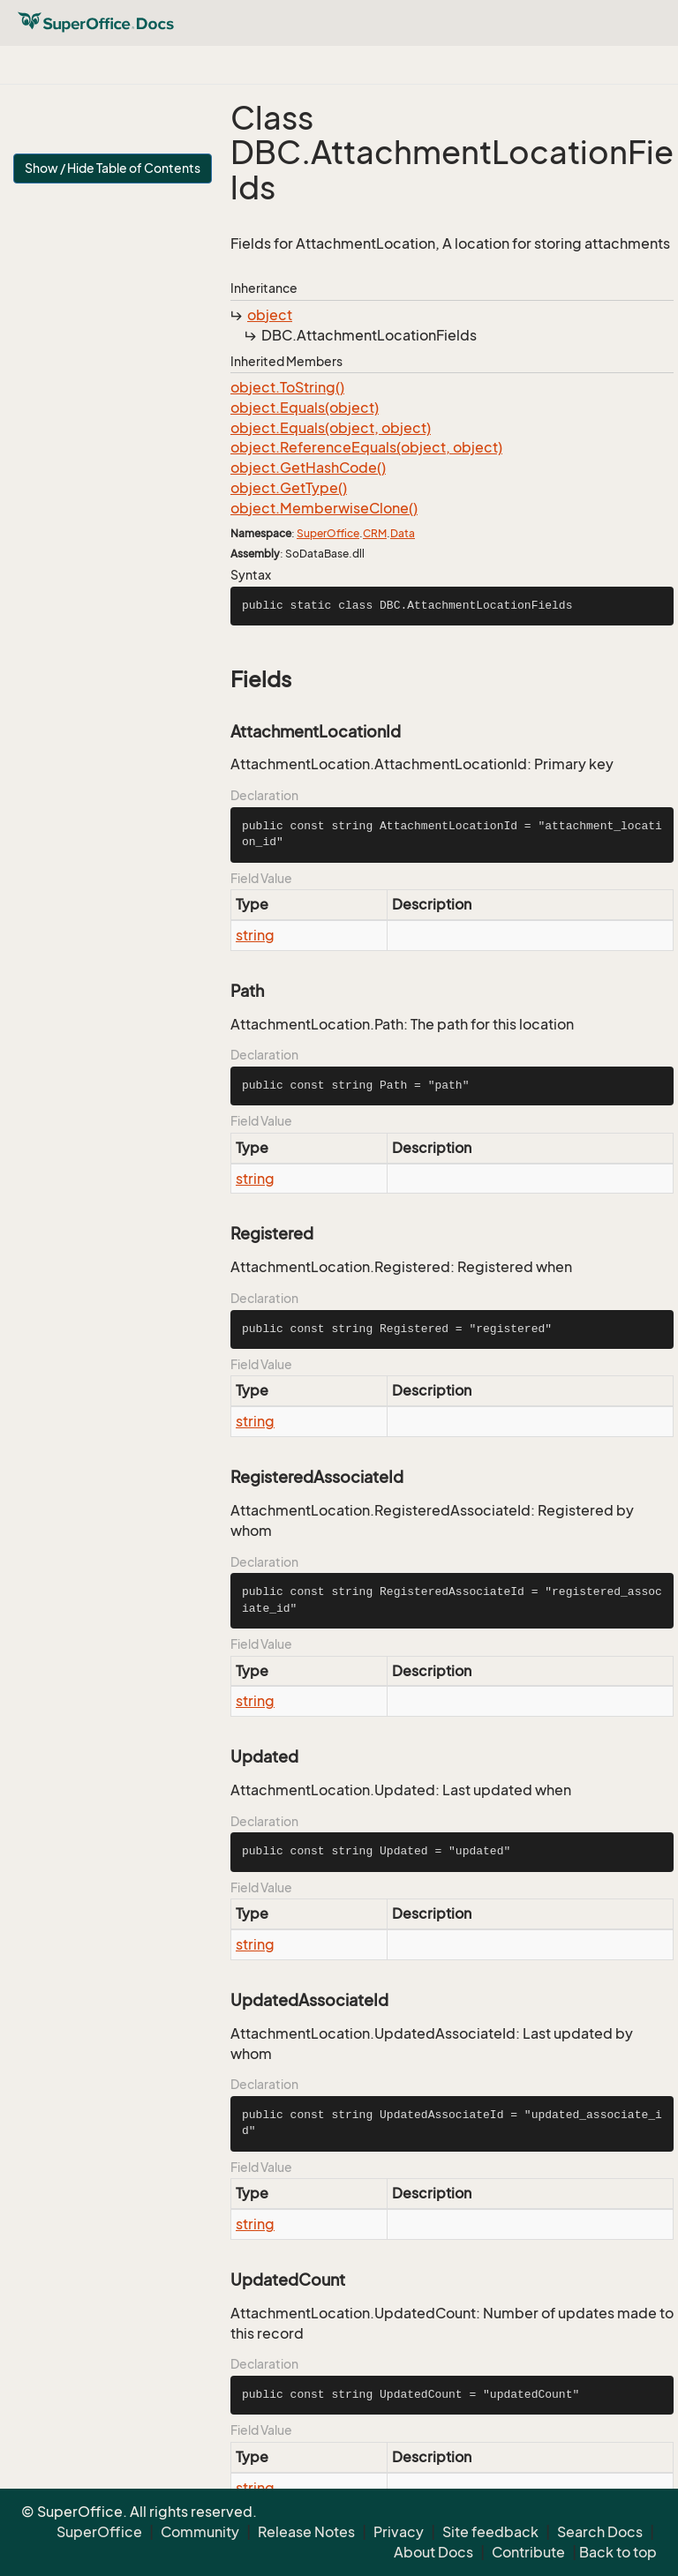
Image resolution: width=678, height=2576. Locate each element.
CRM (375, 533)
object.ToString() (287, 387)
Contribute (528, 2552)
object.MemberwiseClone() (324, 508)
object (269, 315)
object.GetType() (288, 488)
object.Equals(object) (304, 407)
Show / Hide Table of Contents (112, 168)
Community (200, 2532)
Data (402, 533)
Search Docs (600, 2532)
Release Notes (306, 2532)
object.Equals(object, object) (330, 428)
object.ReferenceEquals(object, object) (366, 447)
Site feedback (490, 2532)
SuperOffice (328, 533)
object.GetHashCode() (308, 467)
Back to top (618, 2552)
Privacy (398, 2532)
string (255, 935)
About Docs (433, 2552)
